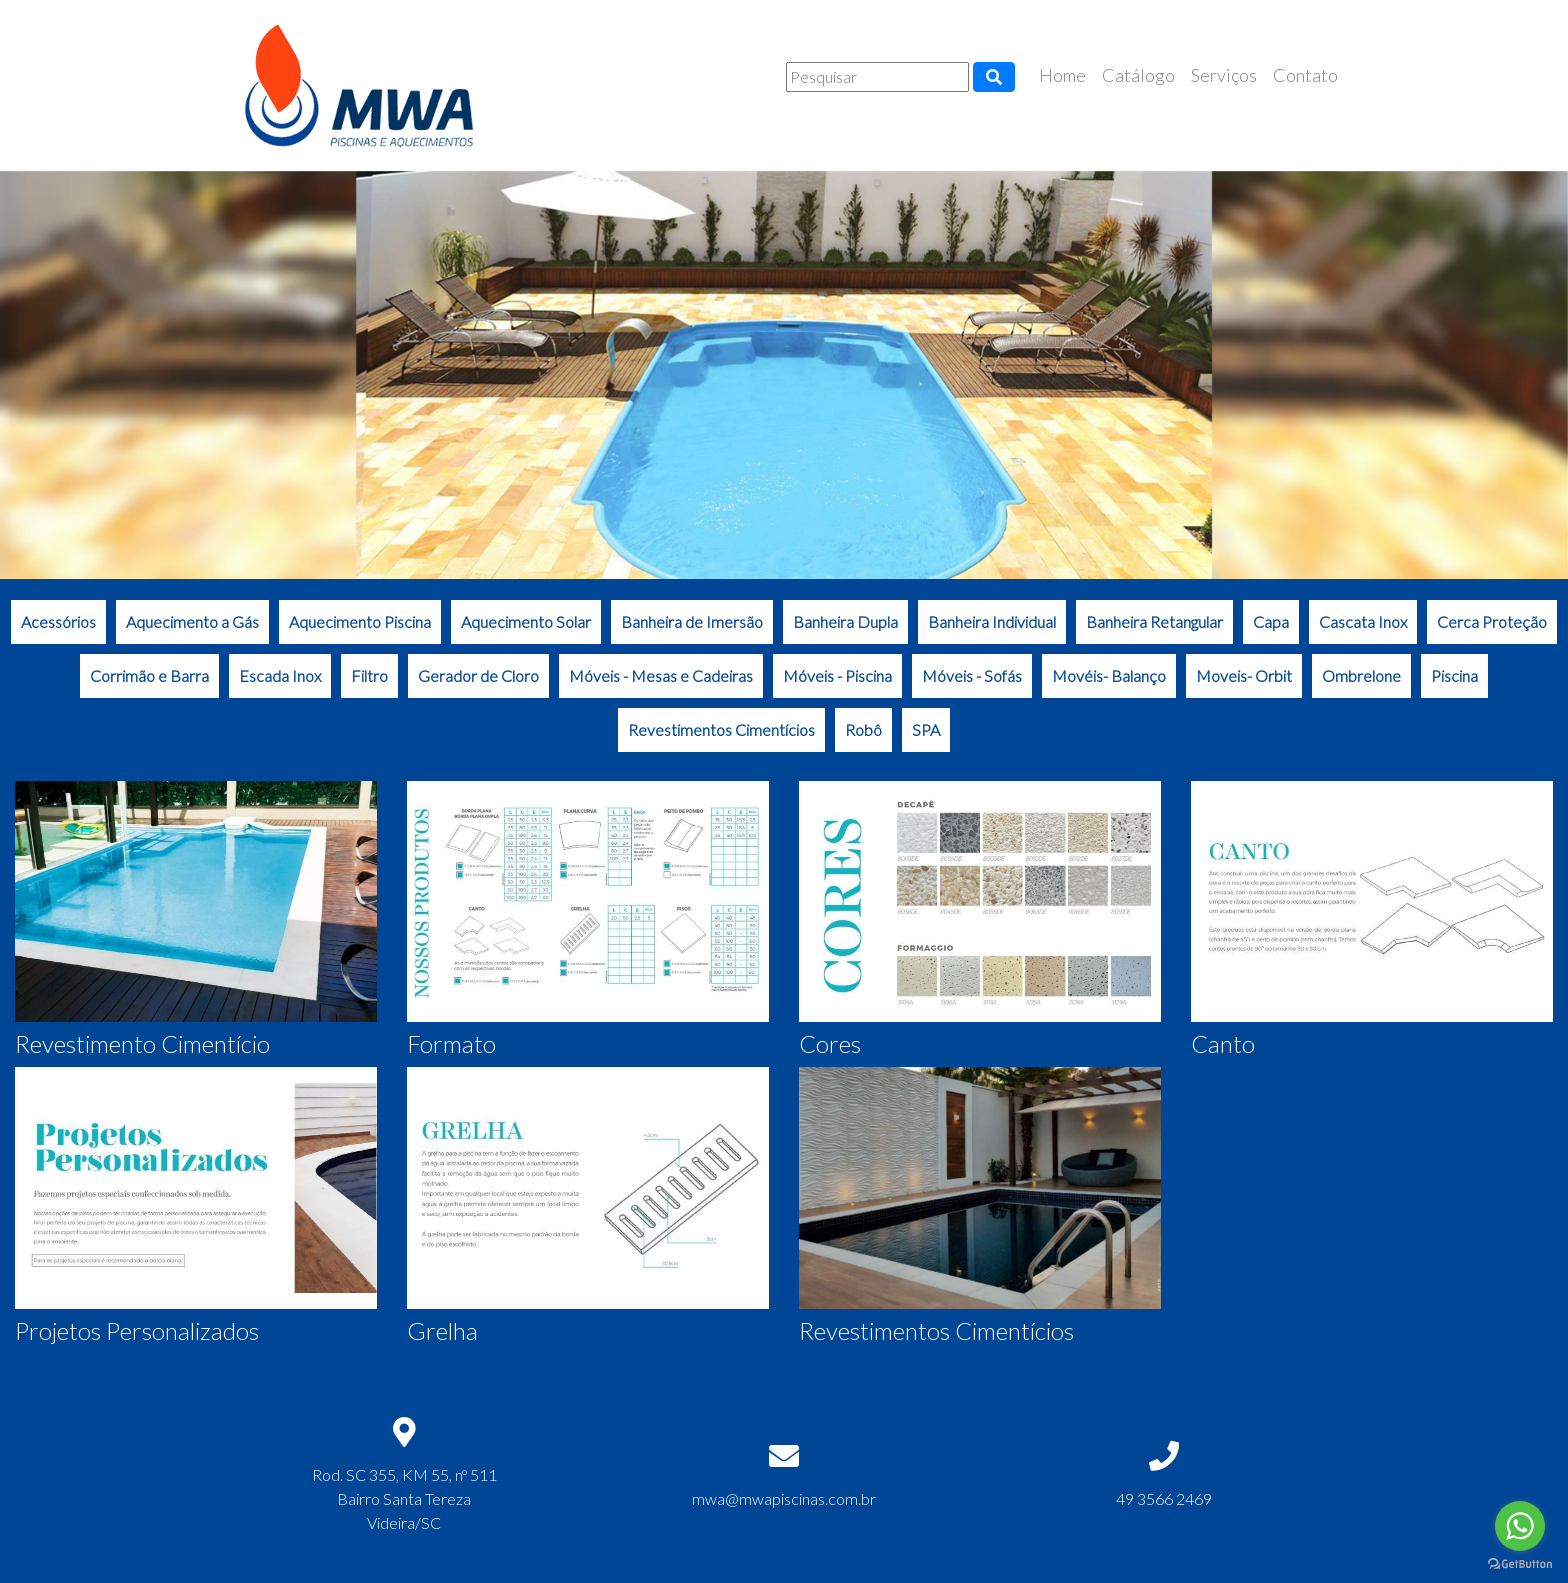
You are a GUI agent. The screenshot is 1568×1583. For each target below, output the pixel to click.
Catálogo (1138, 75)
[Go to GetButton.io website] (1520, 1563)
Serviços (1224, 75)
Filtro (369, 675)
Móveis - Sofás (972, 675)
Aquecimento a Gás (192, 621)
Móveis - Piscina (837, 675)
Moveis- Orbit (1244, 675)
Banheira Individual (992, 621)
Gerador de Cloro (478, 675)
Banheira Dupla (845, 621)
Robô (863, 729)
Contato (1305, 75)
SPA (926, 729)
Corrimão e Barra (149, 675)
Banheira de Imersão (692, 621)
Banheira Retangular (1154, 621)
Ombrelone (1361, 675)
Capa (1271, 621)
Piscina (1454, 675)
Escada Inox (280, 675)
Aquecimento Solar (526, 621)
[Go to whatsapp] (1520, 1526)
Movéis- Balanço (1109, 675)
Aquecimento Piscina (360, 621)
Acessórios (58, 621)
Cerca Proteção (1492, 621)
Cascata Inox (1363, 621)
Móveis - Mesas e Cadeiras (661, 675)
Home (1062, 75)
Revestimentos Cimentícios (721, 729)
